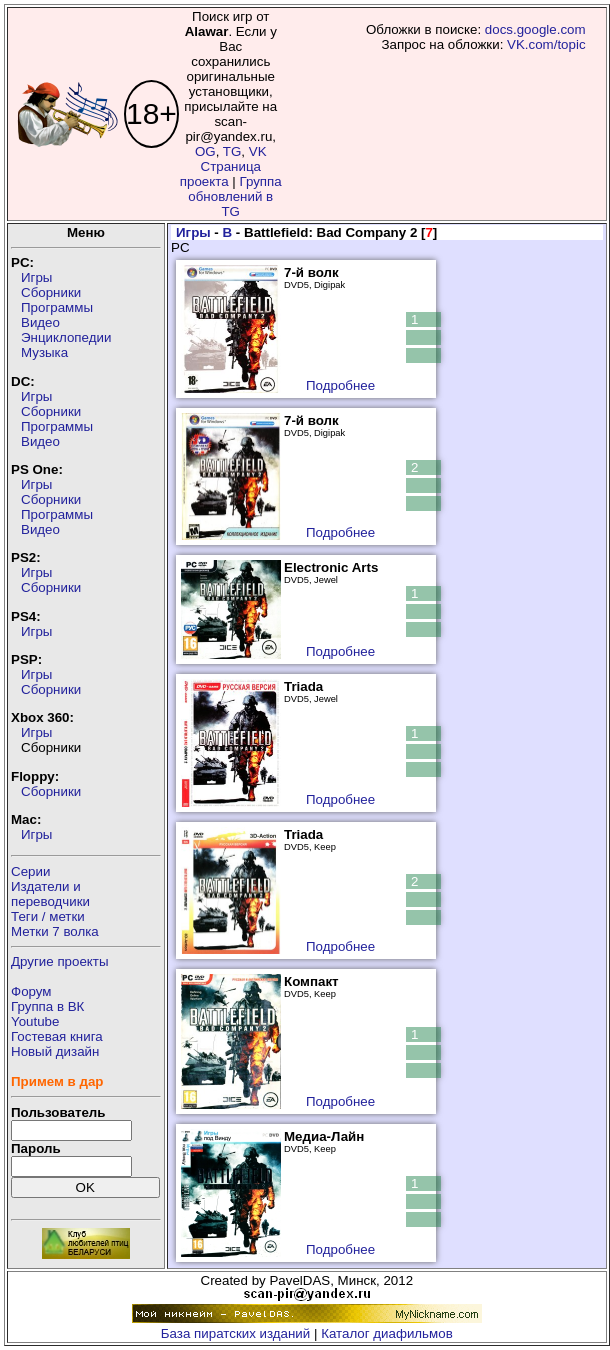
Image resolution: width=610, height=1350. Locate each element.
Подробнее (340, 385)
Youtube (35, 1021)
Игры (36, 277)
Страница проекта (220, 174)
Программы (57, 307)
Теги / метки (48, 916)
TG (232, 151)
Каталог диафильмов (387, 1333)
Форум (31, 991)
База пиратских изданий (235, 1333)
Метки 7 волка (55, 931)
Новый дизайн (55, 1051)
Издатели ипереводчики (50, 894)
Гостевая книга (57, 1036)
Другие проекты (60, 961)
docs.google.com (535, 29)
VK (258, 151)
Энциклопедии (66, 337)
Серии (30, 871)
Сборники (51, 292)
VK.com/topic (546, 44)
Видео (40, 322)
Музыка (44, 352)
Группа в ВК (47, 1006)
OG (205, 151)
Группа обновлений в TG (234, 196)
